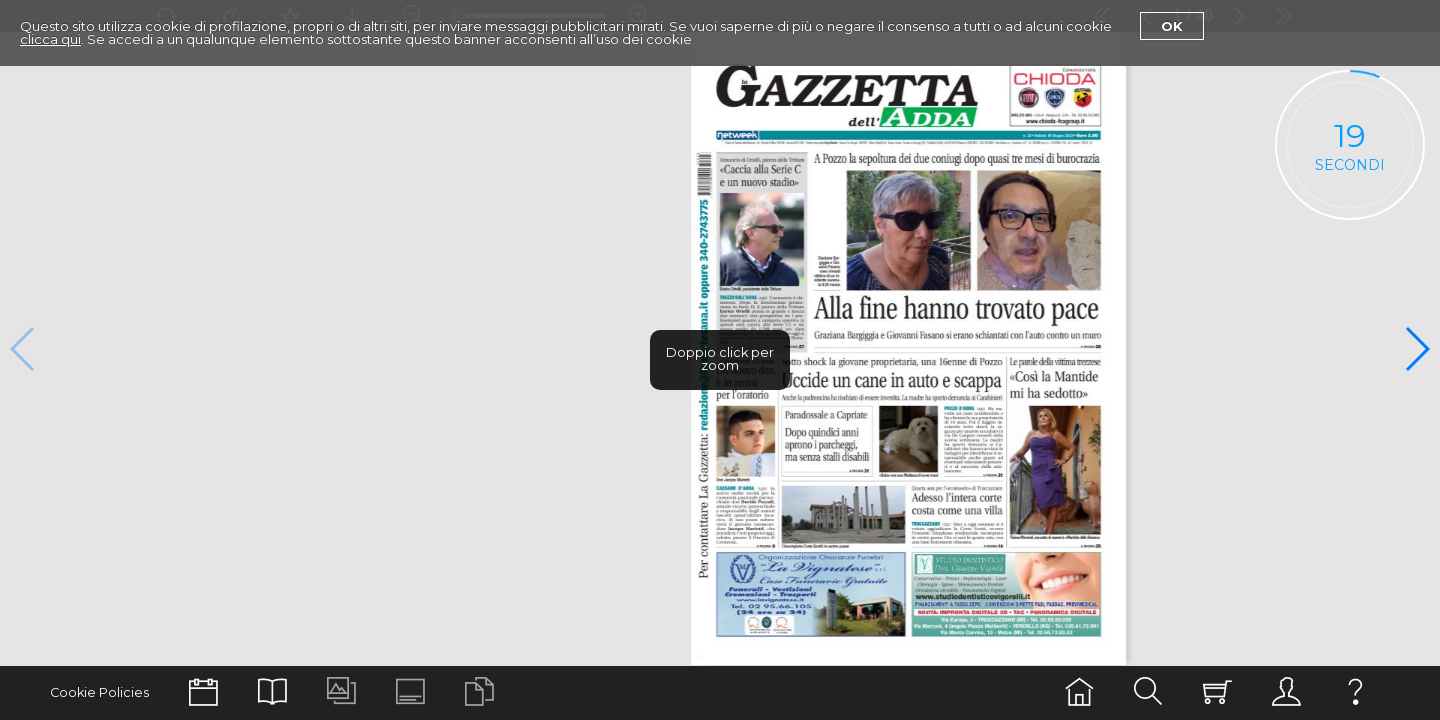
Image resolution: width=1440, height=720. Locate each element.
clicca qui (50, 39)
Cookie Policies (99, 692)
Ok (1172, 26)
